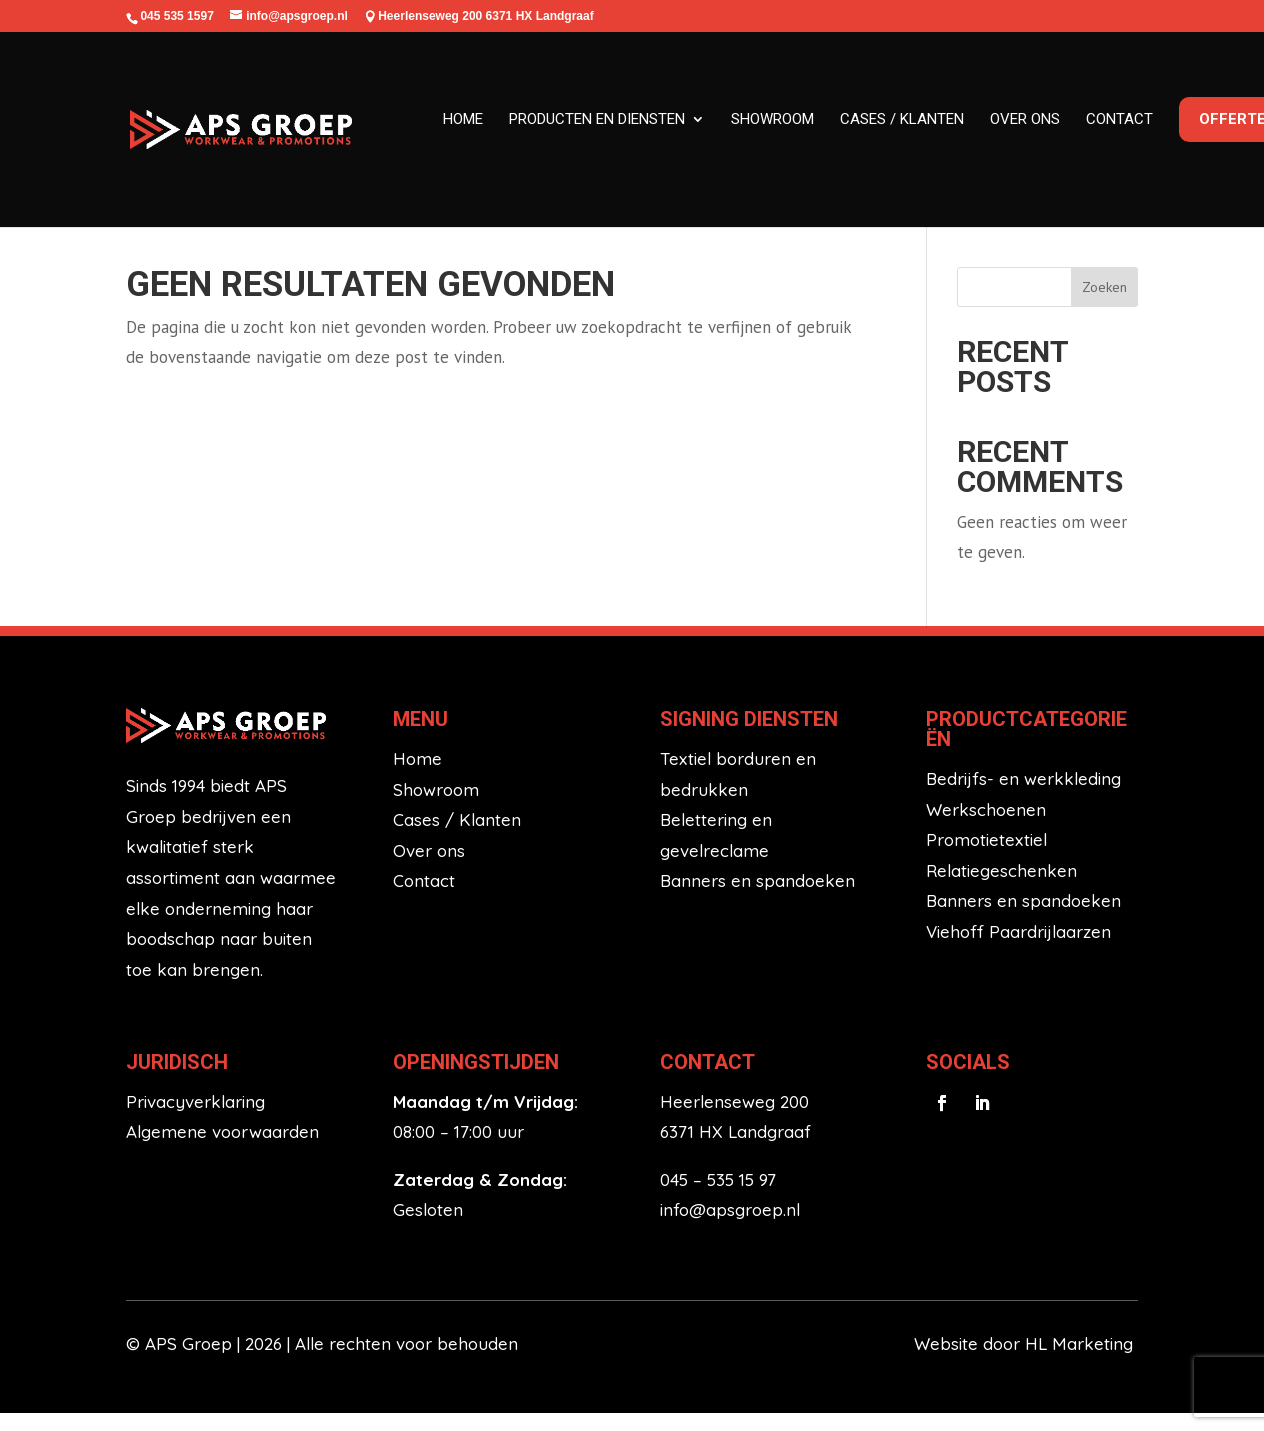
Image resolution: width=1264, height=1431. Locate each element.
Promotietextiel (986, 857)
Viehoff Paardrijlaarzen (1018, 948)
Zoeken (1104, 304)
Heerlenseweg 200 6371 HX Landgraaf (485, 16)
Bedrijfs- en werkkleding (1023, 795)
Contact (1119, 119)
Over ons (1025, 119)
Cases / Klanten (457, 837)
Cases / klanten (902, 119)
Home (463, 119)
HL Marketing (1081, 1361)
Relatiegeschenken (1001, 887)
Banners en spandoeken (757, 898)
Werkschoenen (986, 826)
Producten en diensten (597, 119)
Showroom (772, 119)
